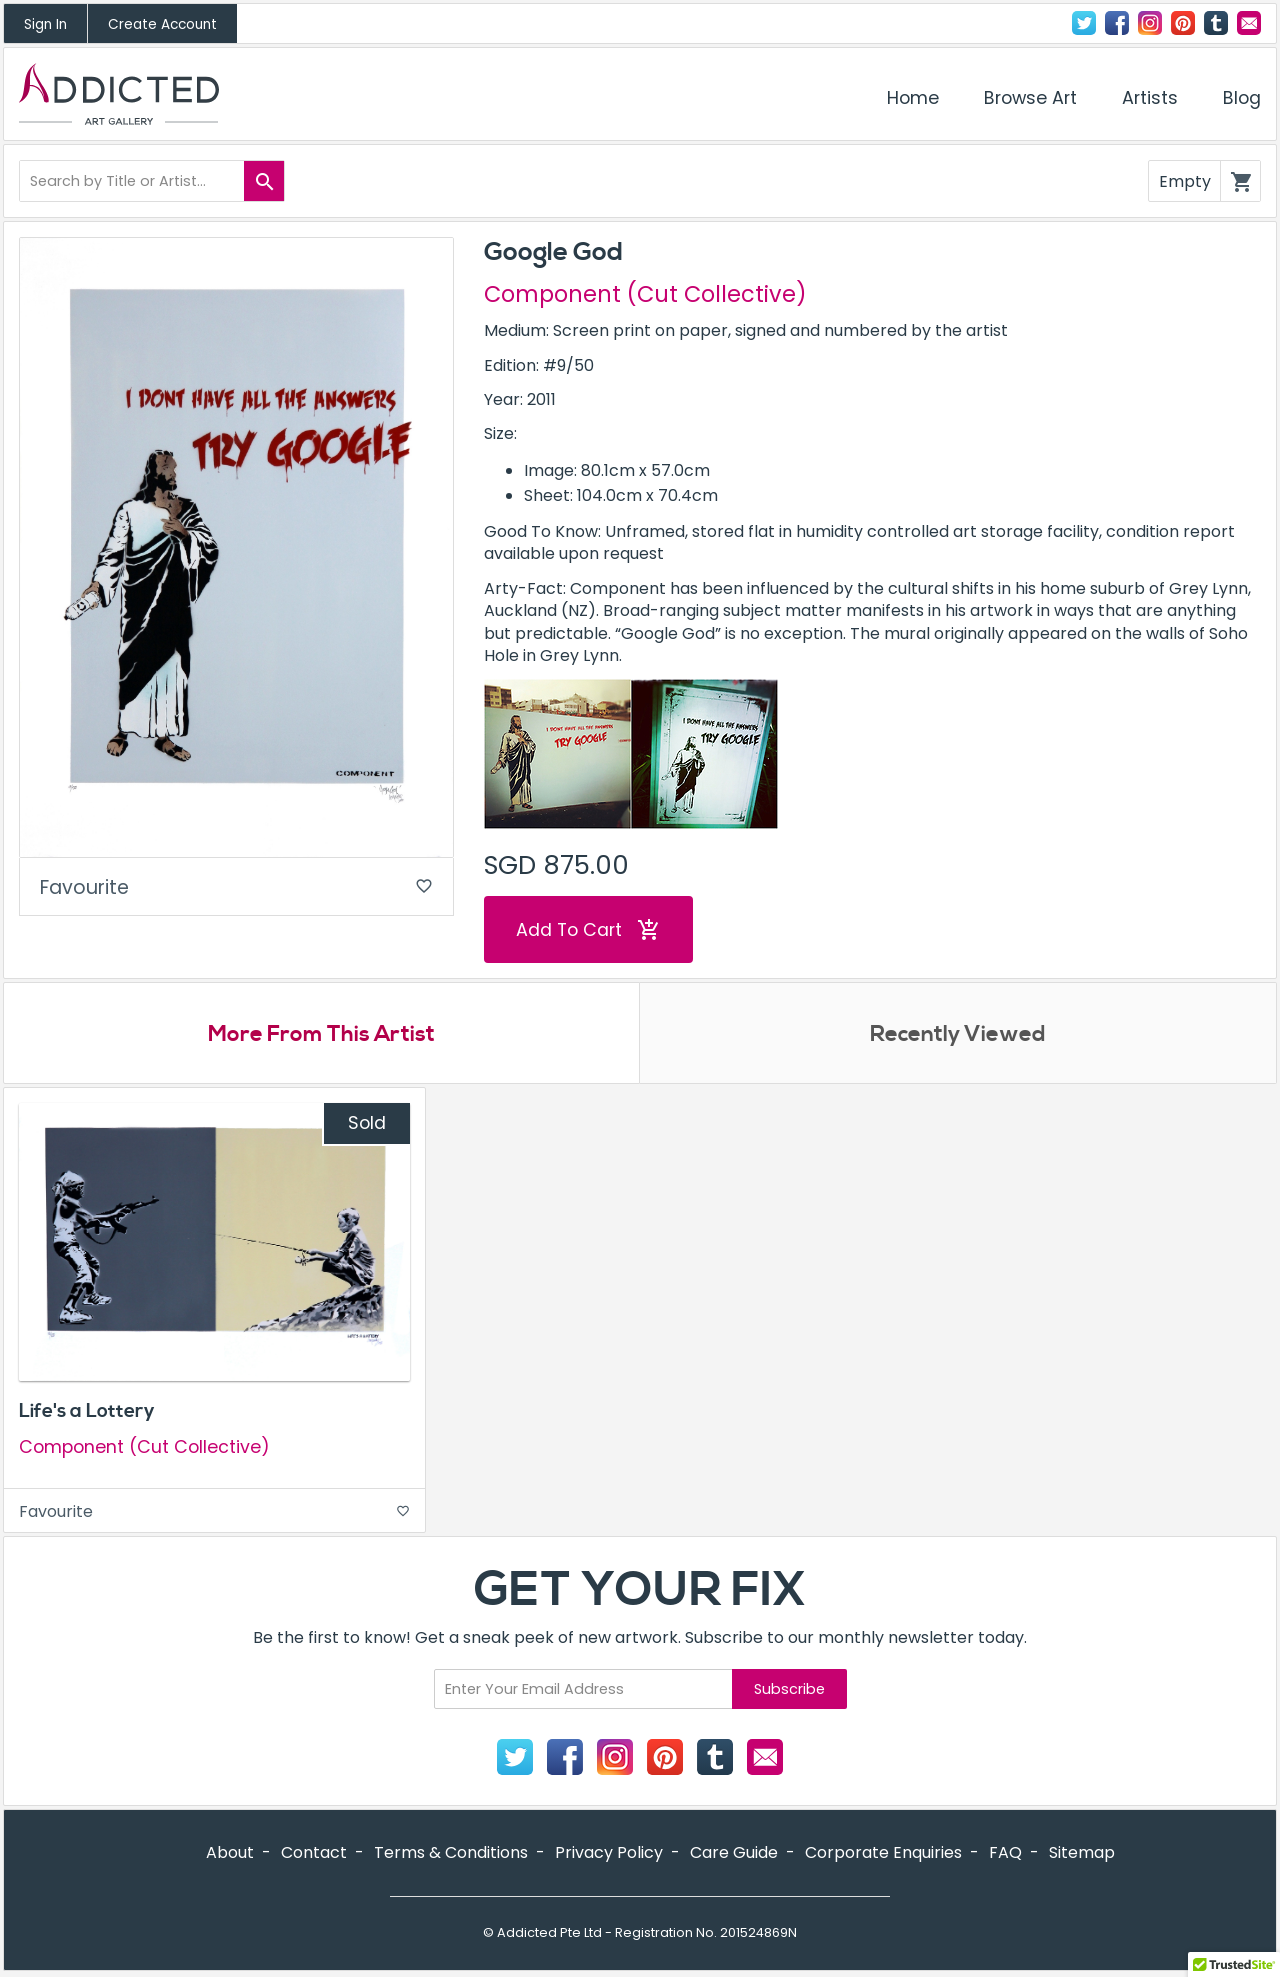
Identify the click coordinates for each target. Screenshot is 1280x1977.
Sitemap (1082, 1852)
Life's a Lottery (87, 1411)
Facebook (1117, 23)
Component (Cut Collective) (645, 294)
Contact (1249, 23)
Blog (1242, 98)
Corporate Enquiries (883, 1852)
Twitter (1084, 23)
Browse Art (1030, 98)
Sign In (45, 24)
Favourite (236, 887)
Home (913, 98)
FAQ (1005, 1852)
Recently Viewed (958, 1034)
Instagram (1150, 23)
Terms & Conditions (451, 1852)
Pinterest (1183, 23)
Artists (1150, 98)
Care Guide (734, 1852)
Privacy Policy (609, 1852)
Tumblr (1216, 23)
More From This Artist (321, 1034)
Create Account (162, 24)
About (230, 1852)
